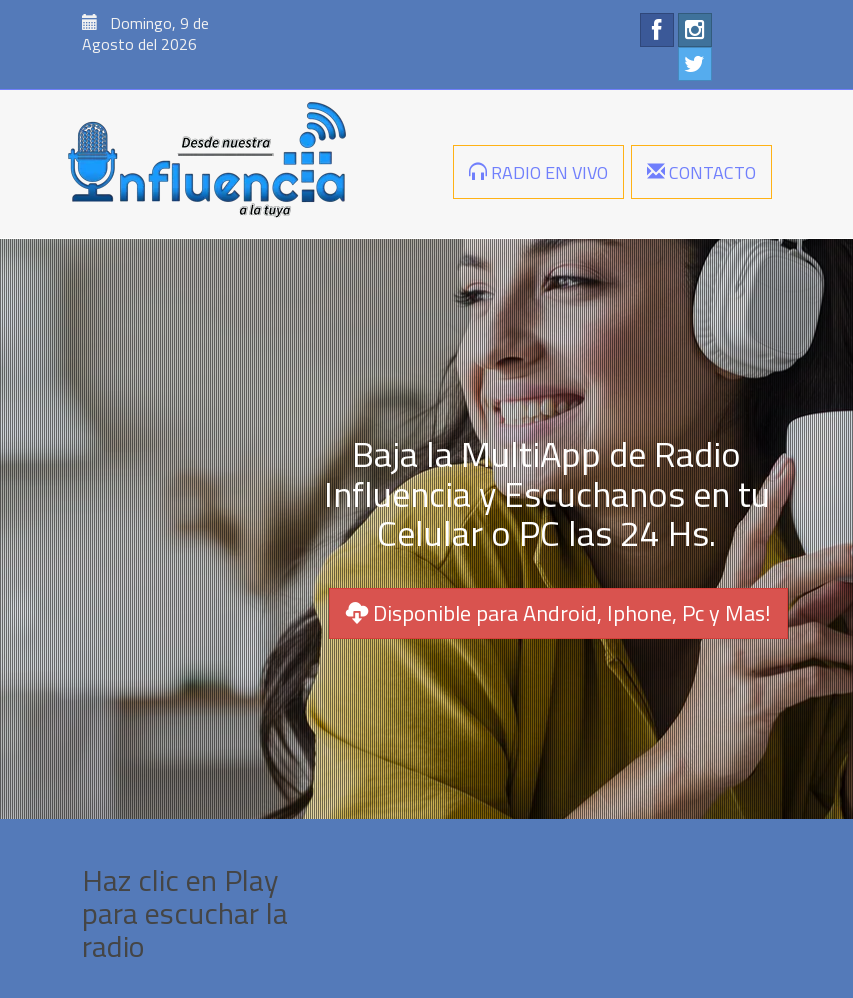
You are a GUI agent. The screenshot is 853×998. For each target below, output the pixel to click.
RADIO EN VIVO (538, 172)
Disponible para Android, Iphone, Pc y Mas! (558, 613)
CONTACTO (701, 172)
